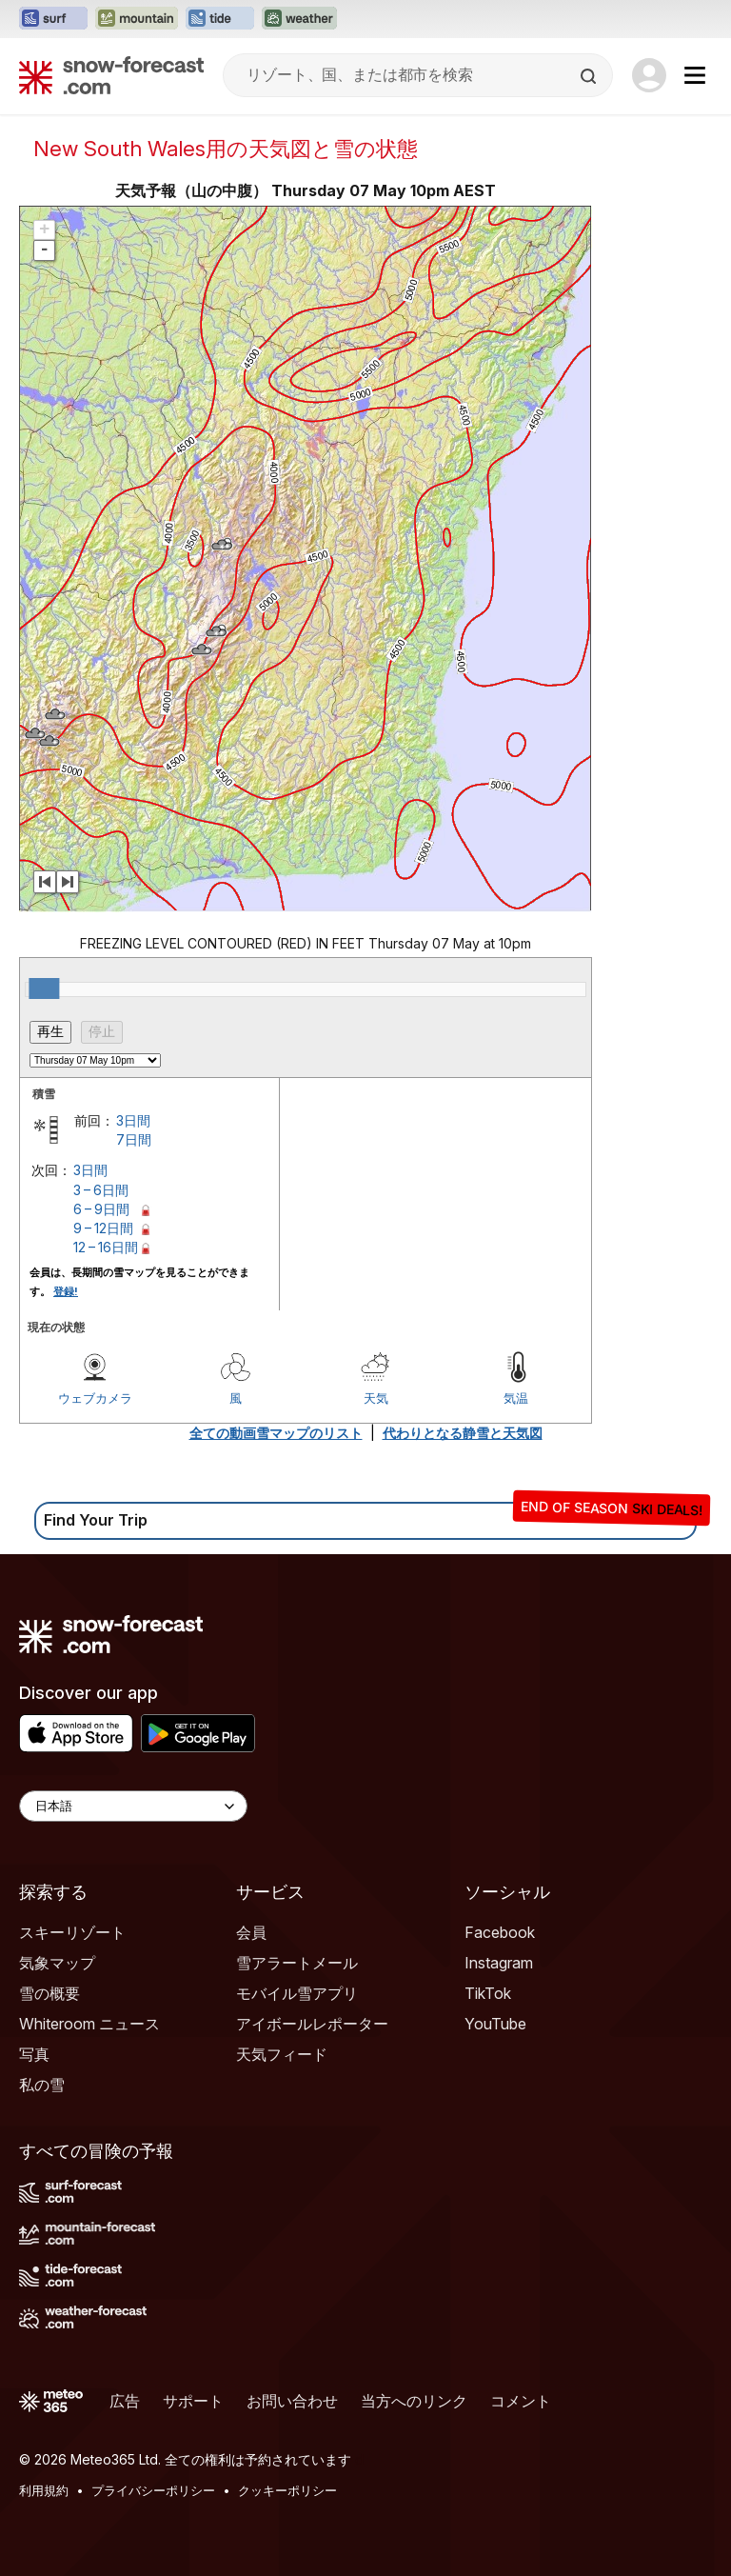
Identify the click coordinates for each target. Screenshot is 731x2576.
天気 (376, 1398)
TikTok (487, 1993)
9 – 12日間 (103, 1228)
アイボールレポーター (312, 2023)
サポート (193, 2400)
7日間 (133, 1139)
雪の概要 (49, 1993)
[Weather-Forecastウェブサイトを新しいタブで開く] (299, 19)
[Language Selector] (133, 1806)
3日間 (133, 1120)
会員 (251, 1932)
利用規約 (44, 2490)
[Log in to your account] (649, 75)
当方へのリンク (414, 2400)
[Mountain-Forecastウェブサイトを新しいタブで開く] (136, 19)
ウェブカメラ (95, 1398)
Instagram (498, 1962)
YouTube (495, 2023)
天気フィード (281, 2054)
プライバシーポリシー (153, 2490)
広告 (124, 2400)
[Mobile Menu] (695, 75)
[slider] (44, 988)
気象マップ (57, 1962)
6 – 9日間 (101, 1209)
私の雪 (42, 2084)
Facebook (499, 1932)
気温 (516, 1398)
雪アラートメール (297, 1962)
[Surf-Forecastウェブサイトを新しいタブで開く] (53, 19)
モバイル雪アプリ (297, 1993)
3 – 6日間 (100, 1190)
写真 (34, 2054)
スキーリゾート (72, 1932)
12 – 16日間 (105, 1247)
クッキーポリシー (287, 2490)
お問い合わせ (292, 2400)
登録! (65, 1291)
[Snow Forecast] (111, 75)
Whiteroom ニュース (89, 2023)
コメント (520, 2400)
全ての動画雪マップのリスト (276, 1433)
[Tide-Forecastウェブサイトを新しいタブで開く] (220, 19)
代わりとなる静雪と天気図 (463, 1433)
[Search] (590, 76)
